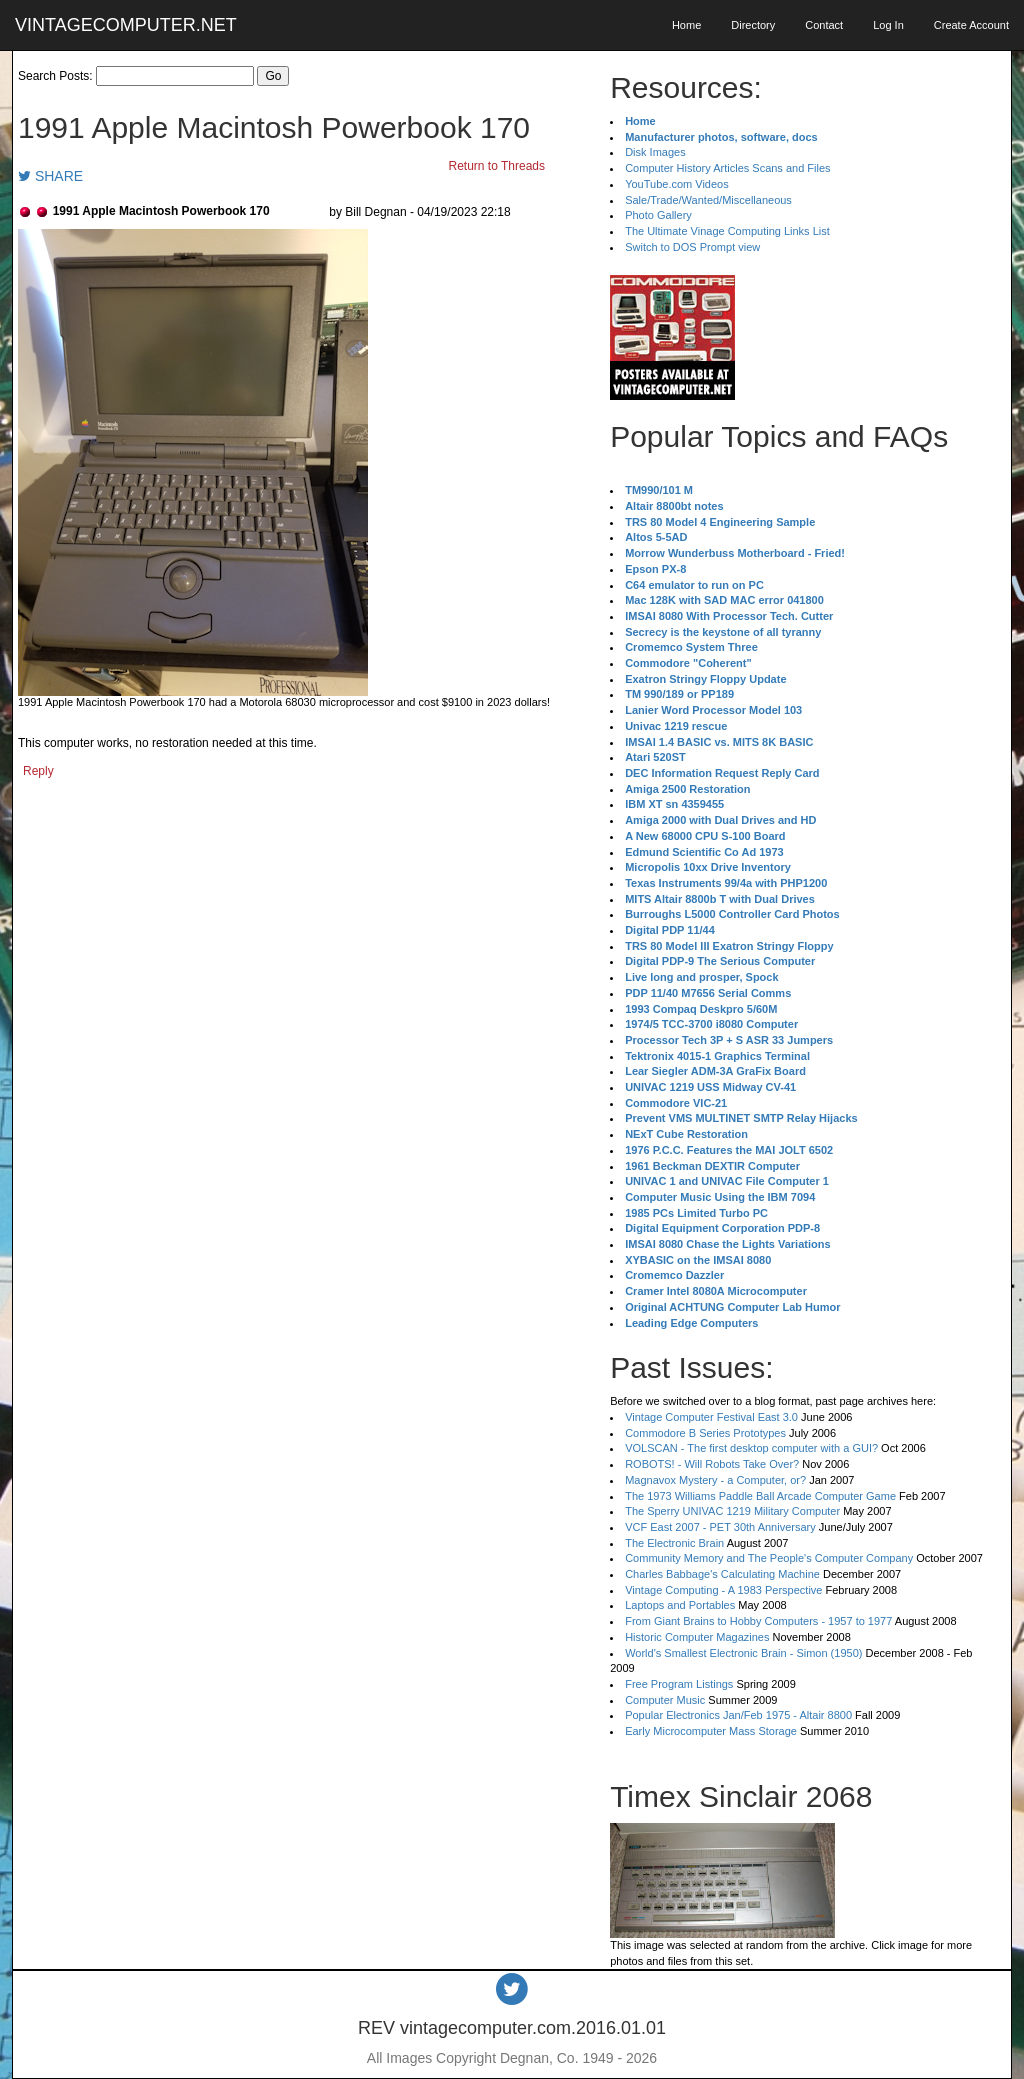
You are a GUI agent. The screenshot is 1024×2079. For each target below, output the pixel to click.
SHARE (50, 176)
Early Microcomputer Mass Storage (711, 1731)
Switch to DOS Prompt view (692, 247)
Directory (753, 25)
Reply (38, 771)
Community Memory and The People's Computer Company (769, 1558)
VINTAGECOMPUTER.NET (126, 25)
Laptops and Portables (680, 1605)
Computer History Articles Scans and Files (727, 168)
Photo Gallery (658, 215)
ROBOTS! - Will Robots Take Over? (712, 1464)
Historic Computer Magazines (697, 1637)
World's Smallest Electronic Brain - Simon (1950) (743, 1653)
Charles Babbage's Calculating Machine (722, 1574)
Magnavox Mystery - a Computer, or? (715, 1480)
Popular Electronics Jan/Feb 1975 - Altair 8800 (738, 1715)
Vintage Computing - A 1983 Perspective (723, 1590)
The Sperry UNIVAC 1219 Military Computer (732, 1511)
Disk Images (655, 152)
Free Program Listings (679, 1684)
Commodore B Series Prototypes (705, 1433)
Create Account (971, 25)
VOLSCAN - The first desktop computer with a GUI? (751, 1448)
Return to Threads (497, 166)
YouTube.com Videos (677, 184)
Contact (824, 25)
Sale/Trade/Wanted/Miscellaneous (708, 200)
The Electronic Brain (674, 1543)
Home (686, 25)
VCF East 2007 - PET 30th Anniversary (720, 1527)
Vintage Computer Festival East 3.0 (711, 1417)
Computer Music (665, 1700)
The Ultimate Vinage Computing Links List (727, 231)
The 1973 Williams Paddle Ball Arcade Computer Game (760, 1496)
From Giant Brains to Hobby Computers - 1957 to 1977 (758, 1621)
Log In (888, 25)
